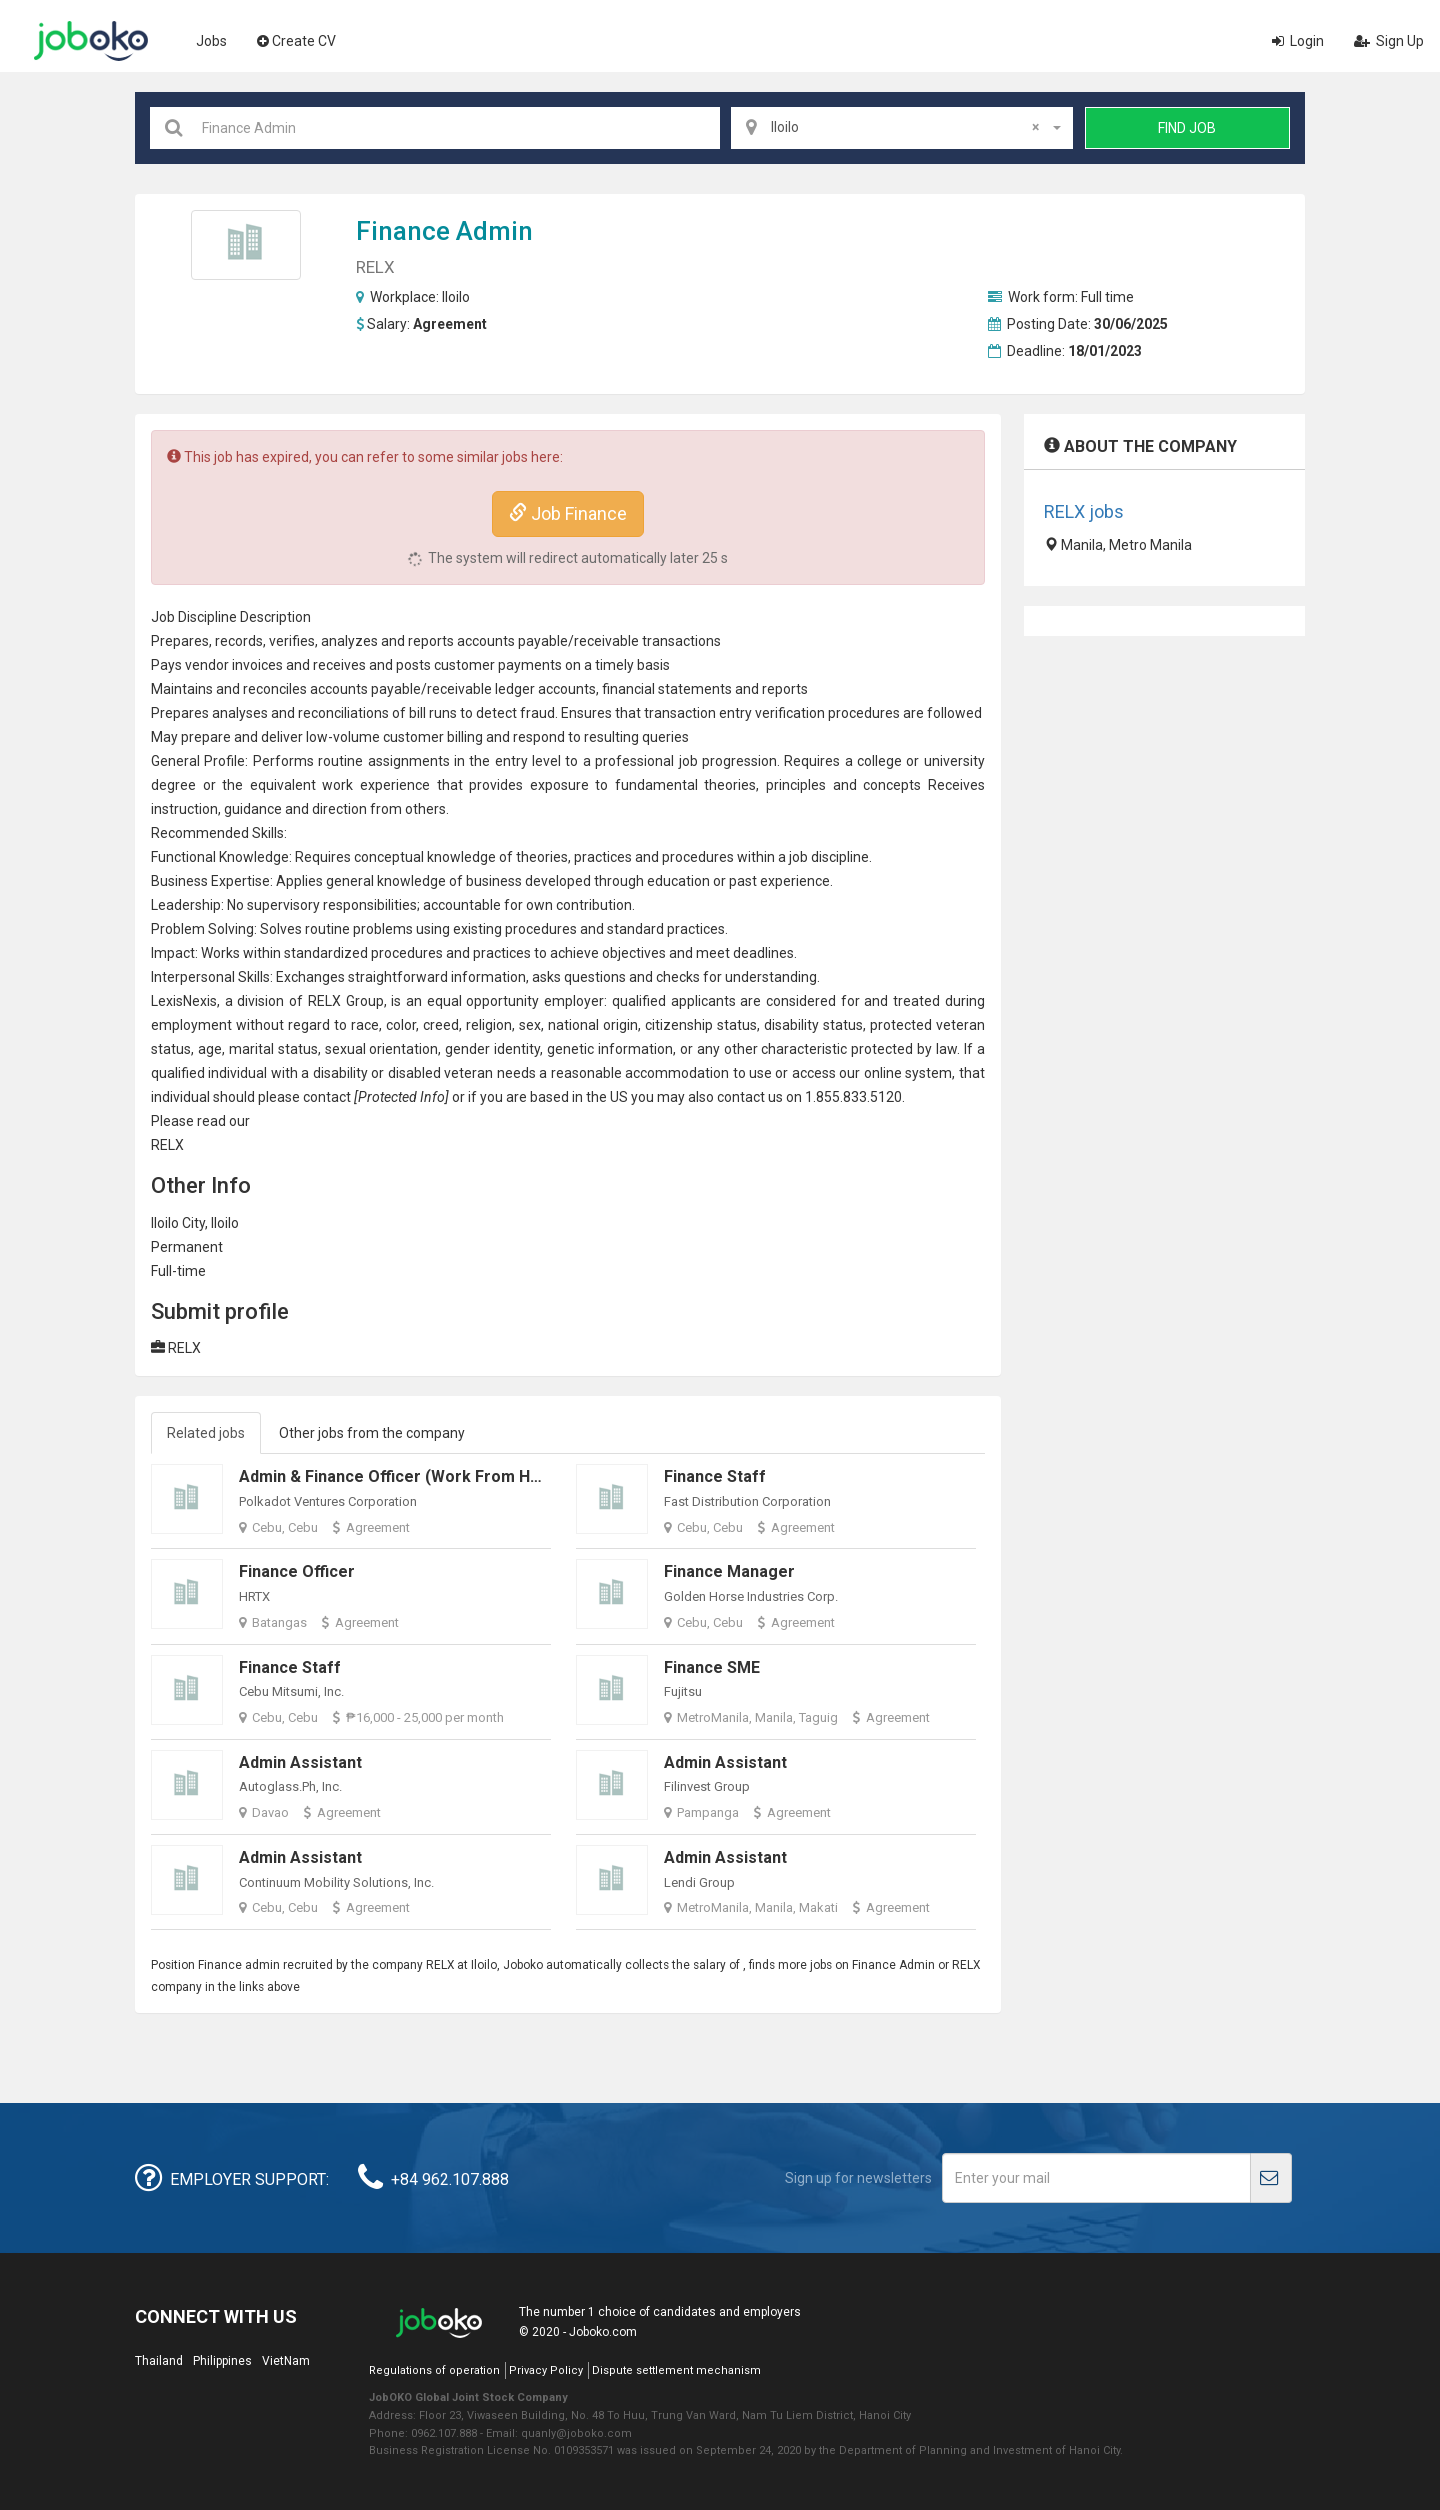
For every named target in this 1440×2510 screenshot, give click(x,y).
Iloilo (456, 297)
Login (1298, 41)
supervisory (283, 905)
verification (790, 713)
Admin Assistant (300, 1762)
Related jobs (206, 1433)
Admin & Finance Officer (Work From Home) (404, 1476)
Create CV (296, 41)
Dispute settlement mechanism (676, 2370)
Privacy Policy (546, 2370)
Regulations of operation (434, 2370)
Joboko (91, 41)
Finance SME (712, 1667)
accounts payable (512, 641)
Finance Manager (729, 1571)
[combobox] (902, 128)
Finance (403, 231)
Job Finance (568, 513)
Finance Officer (297, 1571)
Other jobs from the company (372, 1433)
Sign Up (1389, 41)
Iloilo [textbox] (905, 127)
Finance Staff (715, 1476)
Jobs (211, 41)
